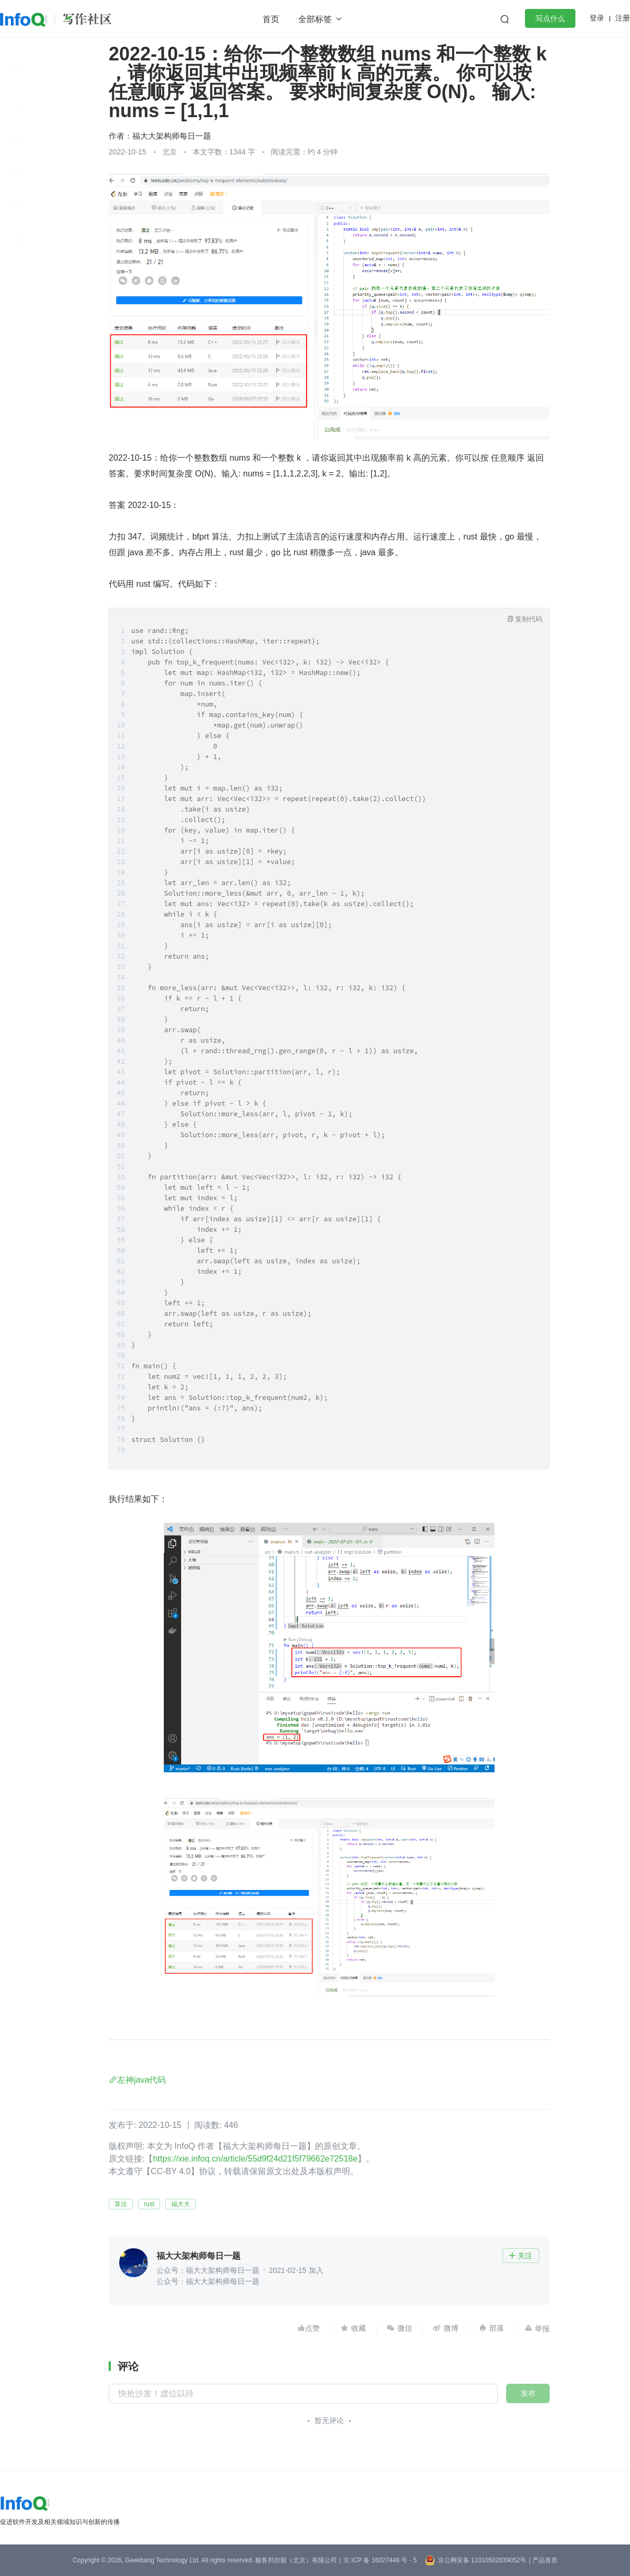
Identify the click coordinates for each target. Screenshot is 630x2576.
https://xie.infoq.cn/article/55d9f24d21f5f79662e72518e (255, 2158)
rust (149, 2204)
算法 (120, 2204)
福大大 (180, 2204)
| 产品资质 (543, 2560)
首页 (270, 19)
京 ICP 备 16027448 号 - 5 (380, 2560)
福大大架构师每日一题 (171, 135)
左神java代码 (141, 2079)
